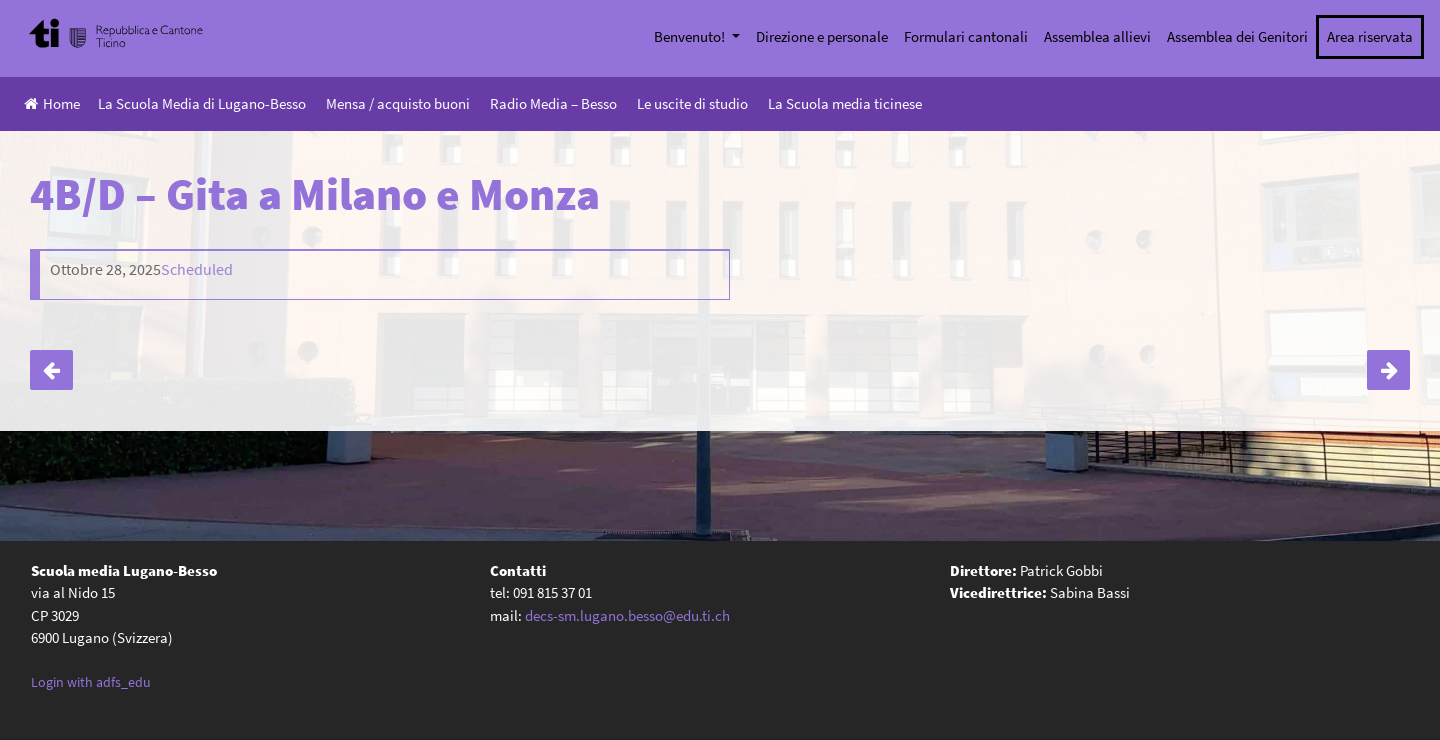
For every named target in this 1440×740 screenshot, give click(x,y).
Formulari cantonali (966, 36)
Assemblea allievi (1097, 36)
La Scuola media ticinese (845, 103)
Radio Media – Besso (553, 103)
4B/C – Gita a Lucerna (51, 370)
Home (52, 103)
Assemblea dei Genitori (1237, 36)
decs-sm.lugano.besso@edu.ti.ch (627, 615)
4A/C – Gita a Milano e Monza (1388, 370)
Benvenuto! (691, 36)
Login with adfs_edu (91, 682)
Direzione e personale (822, 36)
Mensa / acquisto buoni (398, 103)
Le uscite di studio (692, 103)
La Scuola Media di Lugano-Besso (202, 103)
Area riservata (1370, 36)
